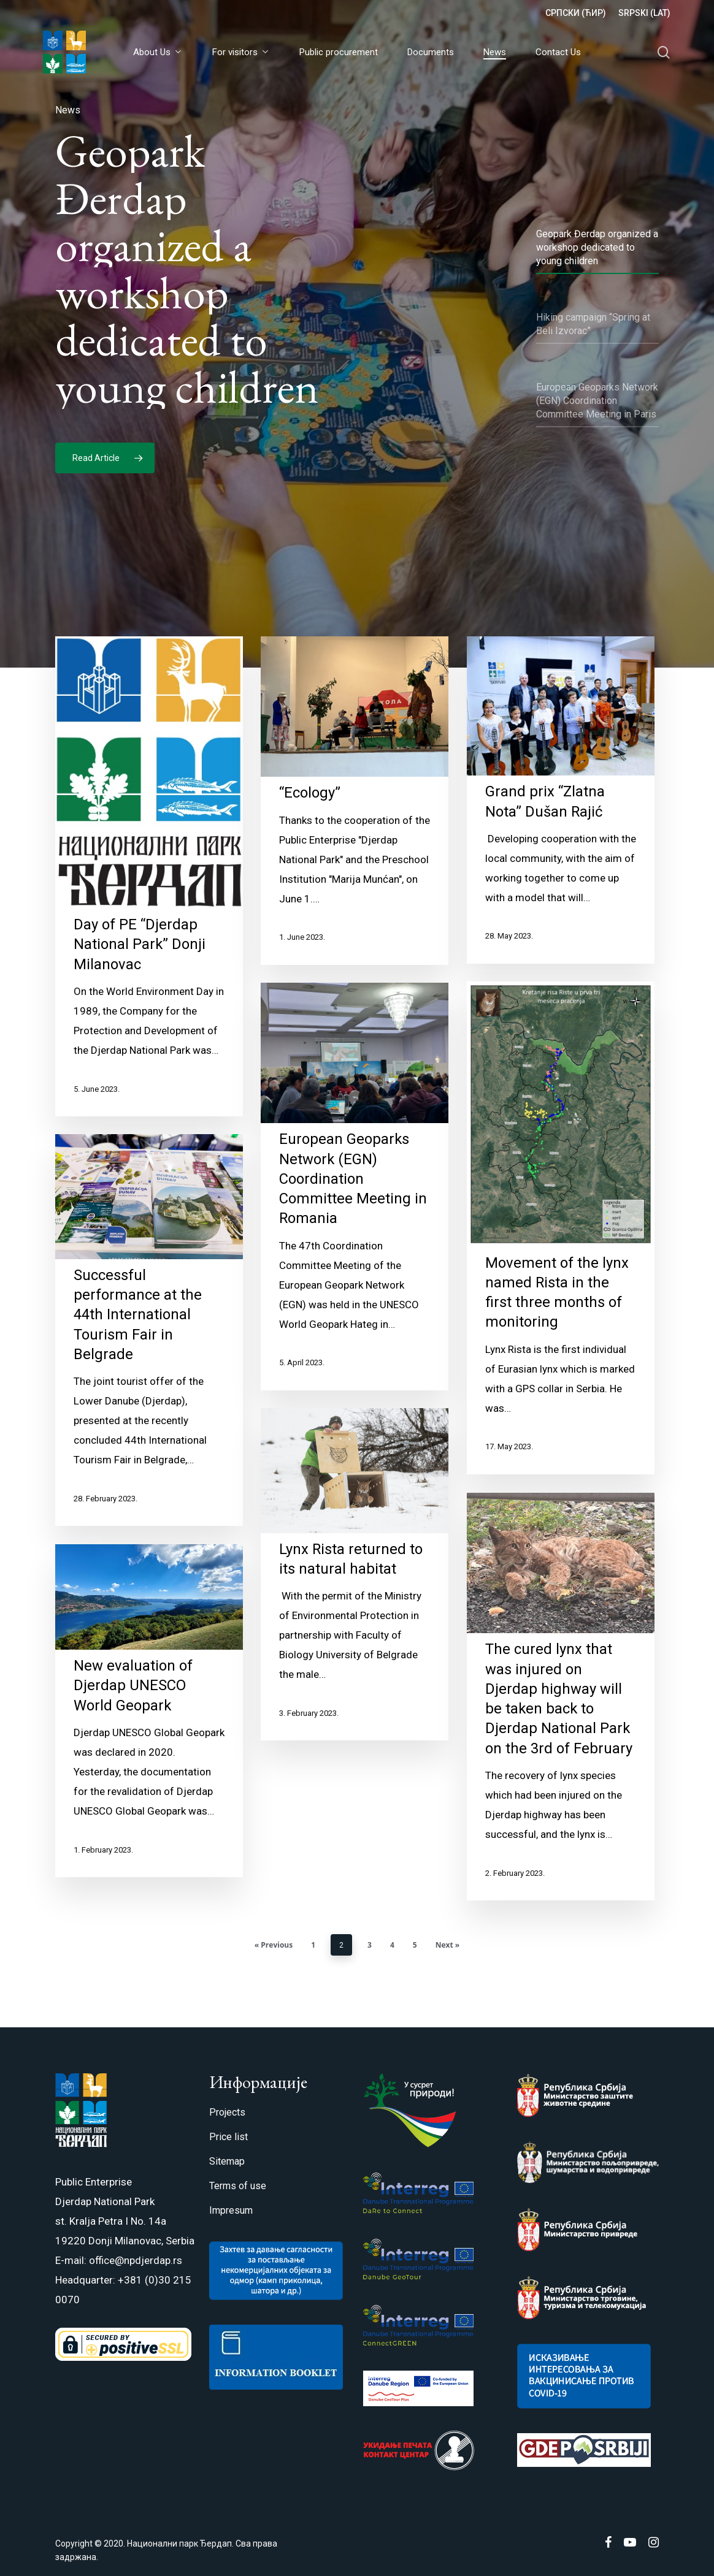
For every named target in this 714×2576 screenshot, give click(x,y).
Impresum (231, 2210)
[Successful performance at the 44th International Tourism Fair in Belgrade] (149, 1364)
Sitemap (227, 2161)
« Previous (274, 1945)
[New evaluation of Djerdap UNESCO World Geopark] (149, 1744)
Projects (227, 2112)
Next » (448, 1945)
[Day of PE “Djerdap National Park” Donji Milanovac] (149, 910)
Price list (228, 2137)
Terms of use (237, 2186)
